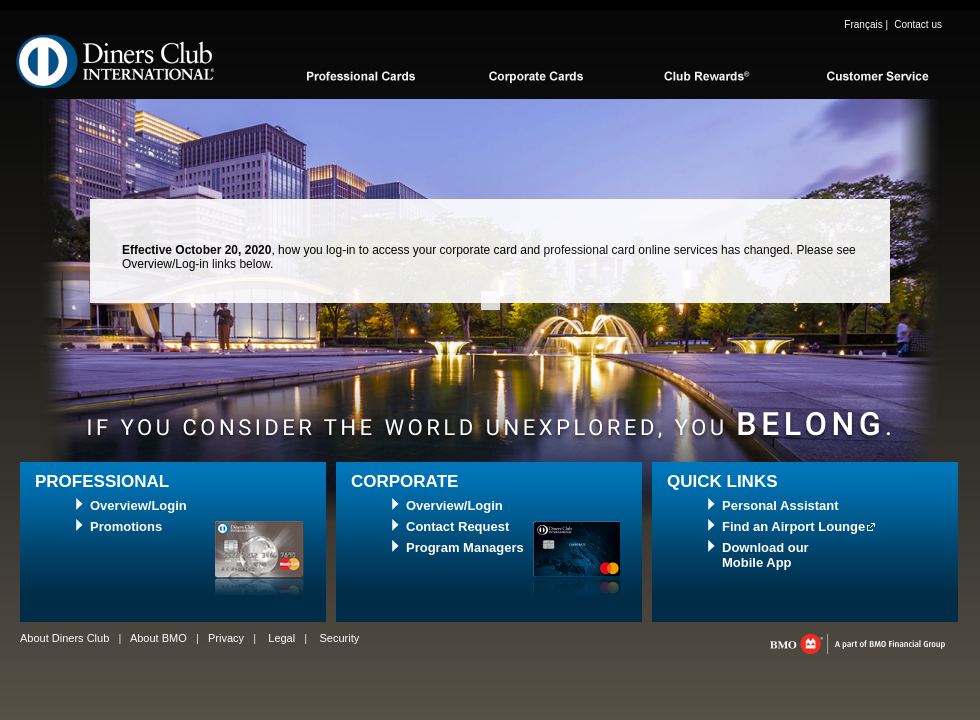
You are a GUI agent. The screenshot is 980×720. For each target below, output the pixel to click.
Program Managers (465, 547)
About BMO (158, 638)
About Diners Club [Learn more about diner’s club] (64, 638)
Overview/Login (138, 505)
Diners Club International (115, 61)
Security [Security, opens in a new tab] (339, 638)
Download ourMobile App (765, 555)
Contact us (918, 24)
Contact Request (457, 526)
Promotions (126, 526)
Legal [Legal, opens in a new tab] (281, 638)
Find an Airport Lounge (793, 526)
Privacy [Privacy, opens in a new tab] (226, 638)
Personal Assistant (780, 505)
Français (863, 24)
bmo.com (857, 644)
